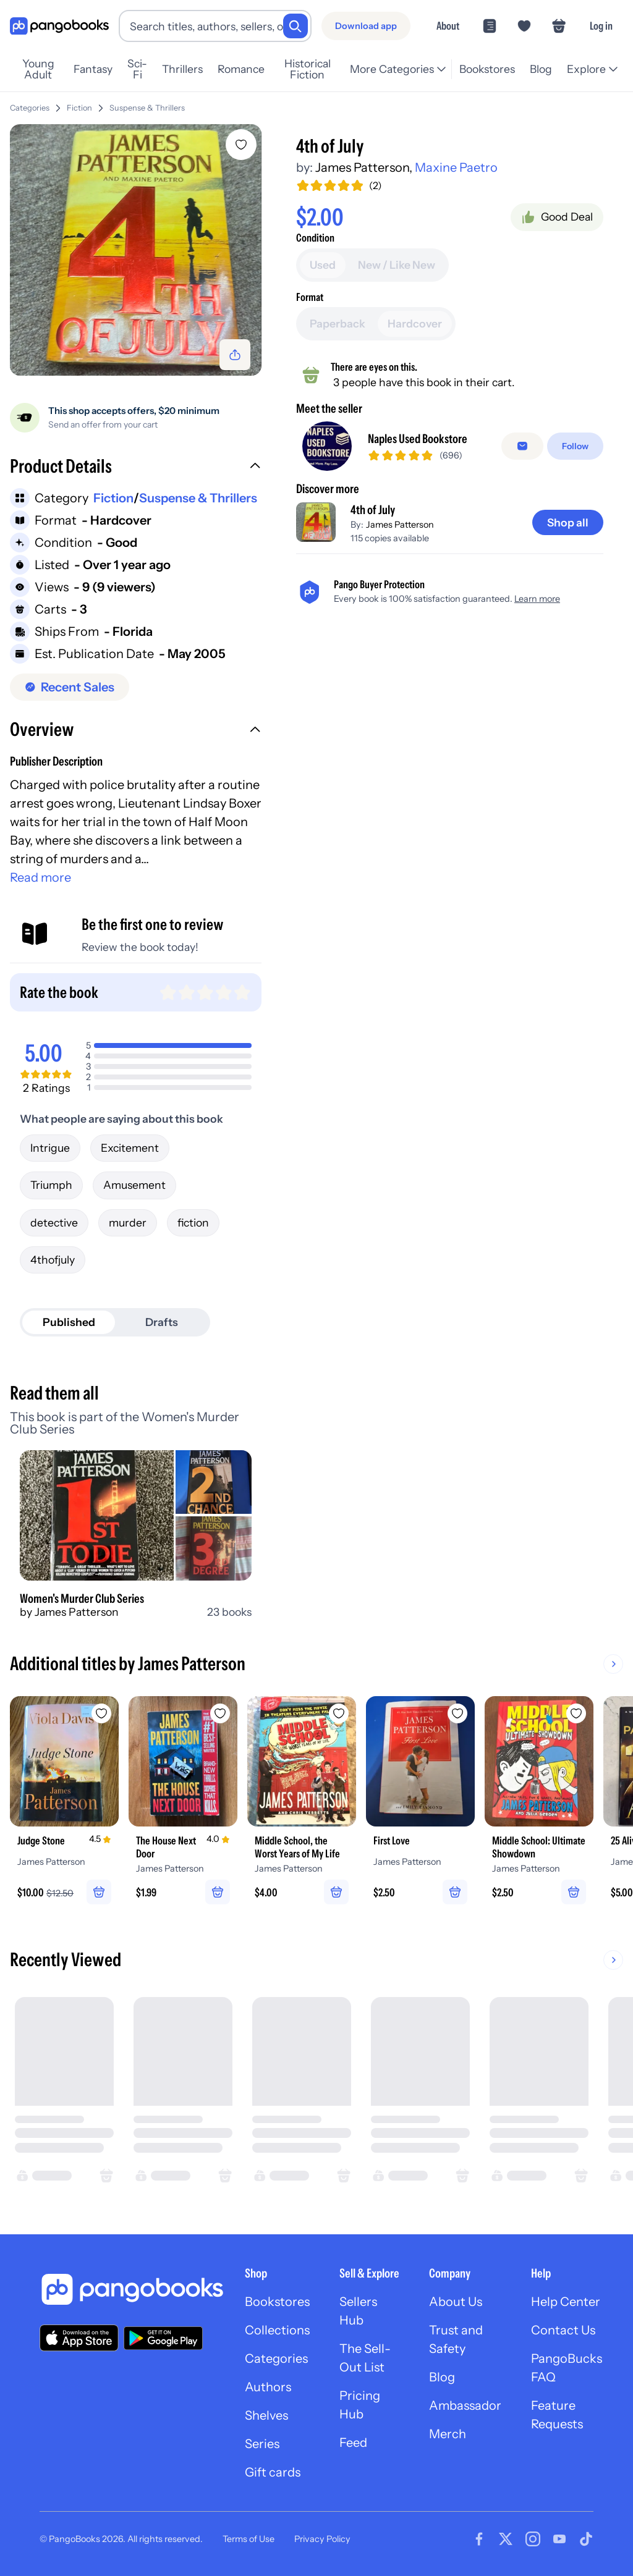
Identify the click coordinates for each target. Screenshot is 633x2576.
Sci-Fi (137, 69)
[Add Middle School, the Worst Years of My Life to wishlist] (339, 1713)
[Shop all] (567, 523)
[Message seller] (522, 446)
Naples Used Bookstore (417, 438)
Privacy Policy (322, 2538)
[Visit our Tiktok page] (586, 2539)
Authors (268, 2387)
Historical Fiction (307, 69)
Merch (447, 2433)
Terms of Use (248, 2538)
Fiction (79, 107)
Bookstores (487, 68)
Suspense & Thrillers (147, 107)
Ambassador (465, 2405)
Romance (241, 68)
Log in (601, 25)
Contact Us (563, 2330)
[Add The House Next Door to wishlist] (220, 1713)
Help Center (565, 2301)
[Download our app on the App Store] (79, 2338)
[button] (135, 467)
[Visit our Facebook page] (479, 2539)
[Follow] (575, 446)
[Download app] (365, 26)
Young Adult (38, 69)
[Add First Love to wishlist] (457, 1713)
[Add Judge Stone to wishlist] (101, 1713)
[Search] (295, 26)
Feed (353, 2442)
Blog (541, 68)
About (447, 25)
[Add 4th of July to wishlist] (241, 144)
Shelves (266, 2415)
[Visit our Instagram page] (532, 2539)
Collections (277, 2330)
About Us (455, 2301)
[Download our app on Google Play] (163, 2338)
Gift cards (272, 2472)
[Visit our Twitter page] (505, 2539)
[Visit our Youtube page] (559, 2539)
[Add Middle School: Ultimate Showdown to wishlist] (576, 1713)
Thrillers (182, 68)
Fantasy (93, 68)
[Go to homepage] (59, 26)
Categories (29, 107)
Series (262, 2443)
